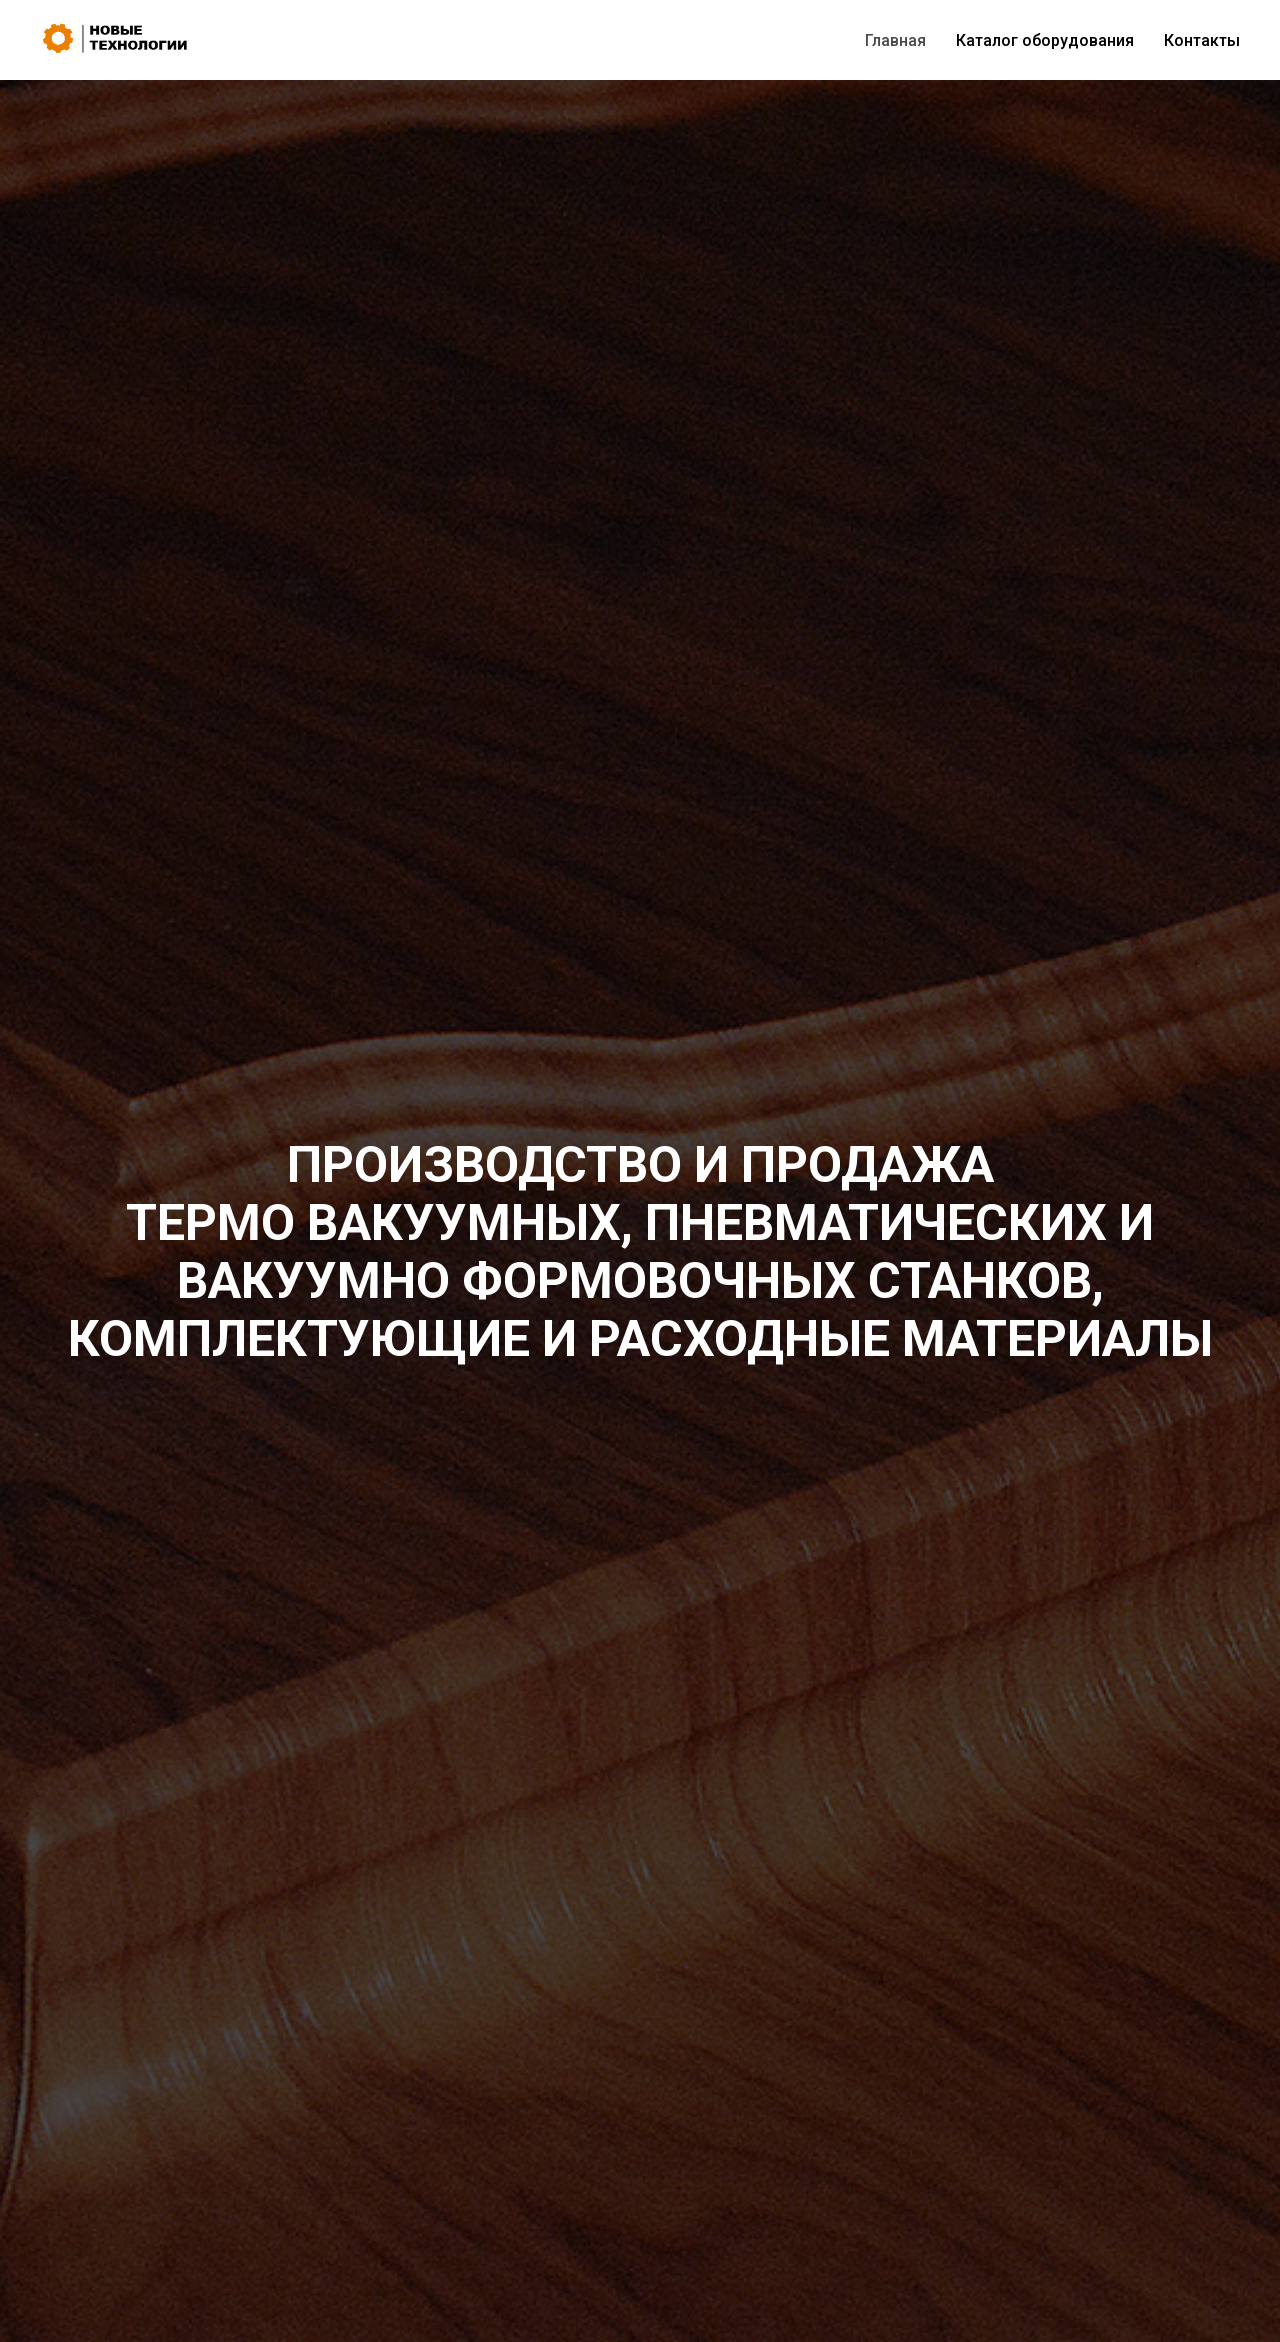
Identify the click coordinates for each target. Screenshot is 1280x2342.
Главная (895, 40)
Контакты (1202, 40)
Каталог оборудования (1045, 40)
